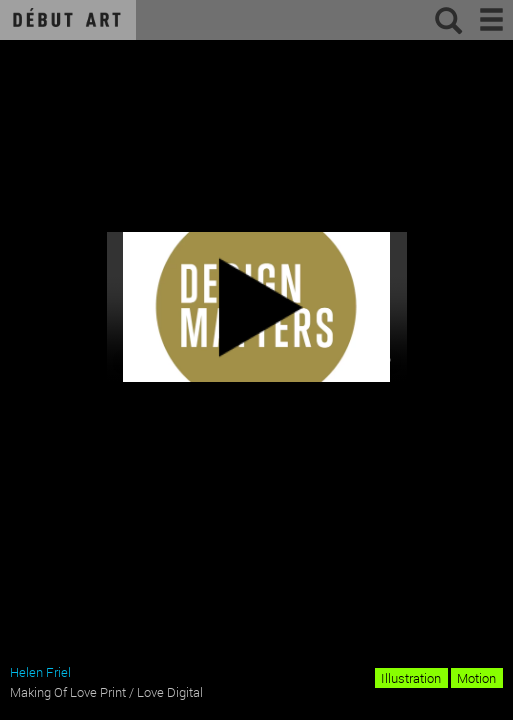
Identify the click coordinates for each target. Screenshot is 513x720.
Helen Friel (40, 672)
